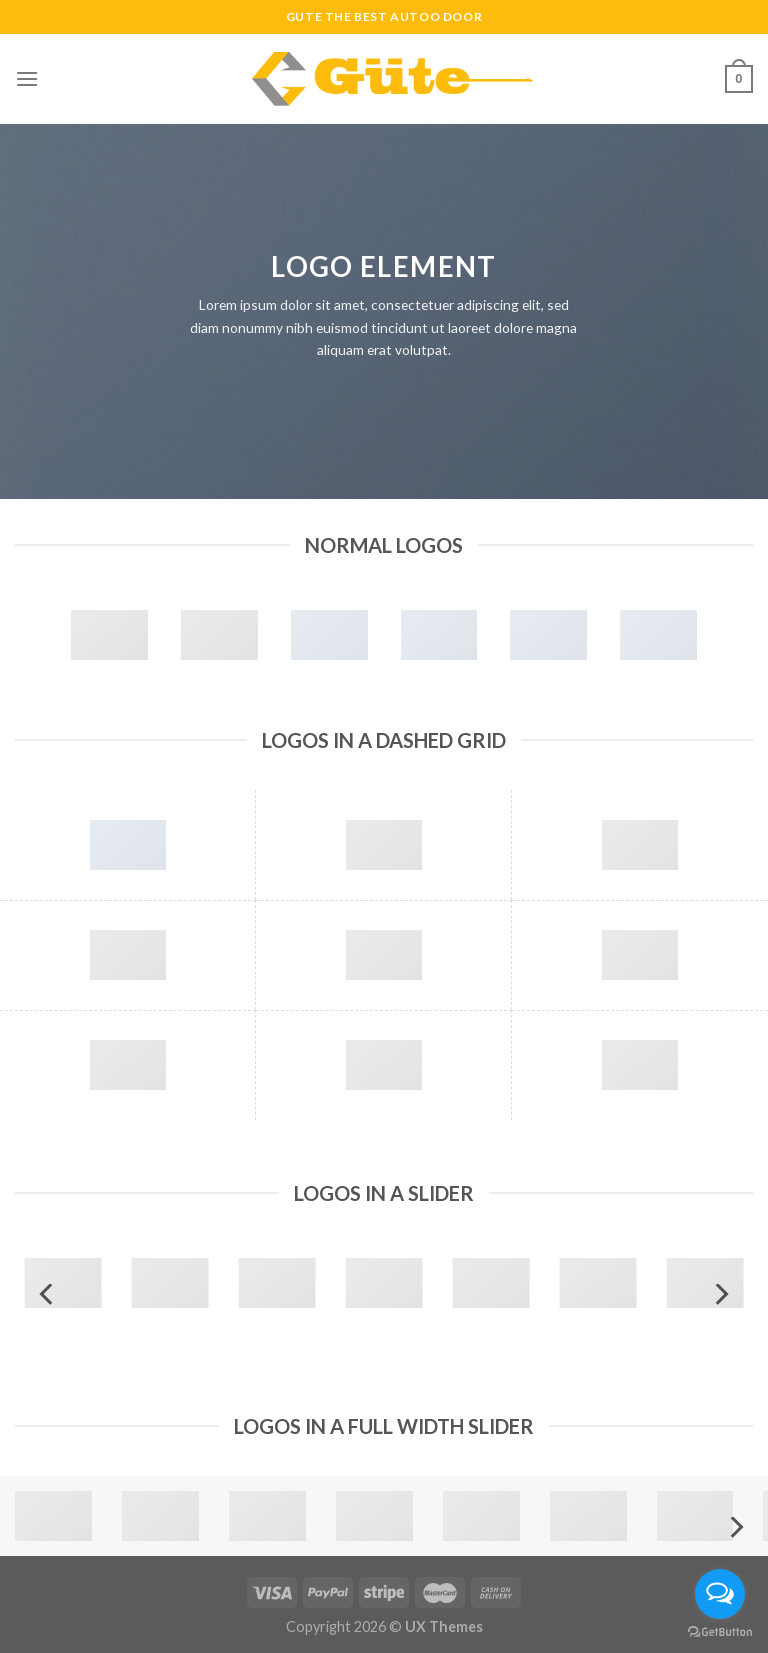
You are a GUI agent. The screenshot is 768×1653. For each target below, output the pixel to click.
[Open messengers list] (720, 1594)
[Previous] (48, 1294)
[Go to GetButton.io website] (720, 1632)
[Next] (720, 1294)
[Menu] (27, 78)
